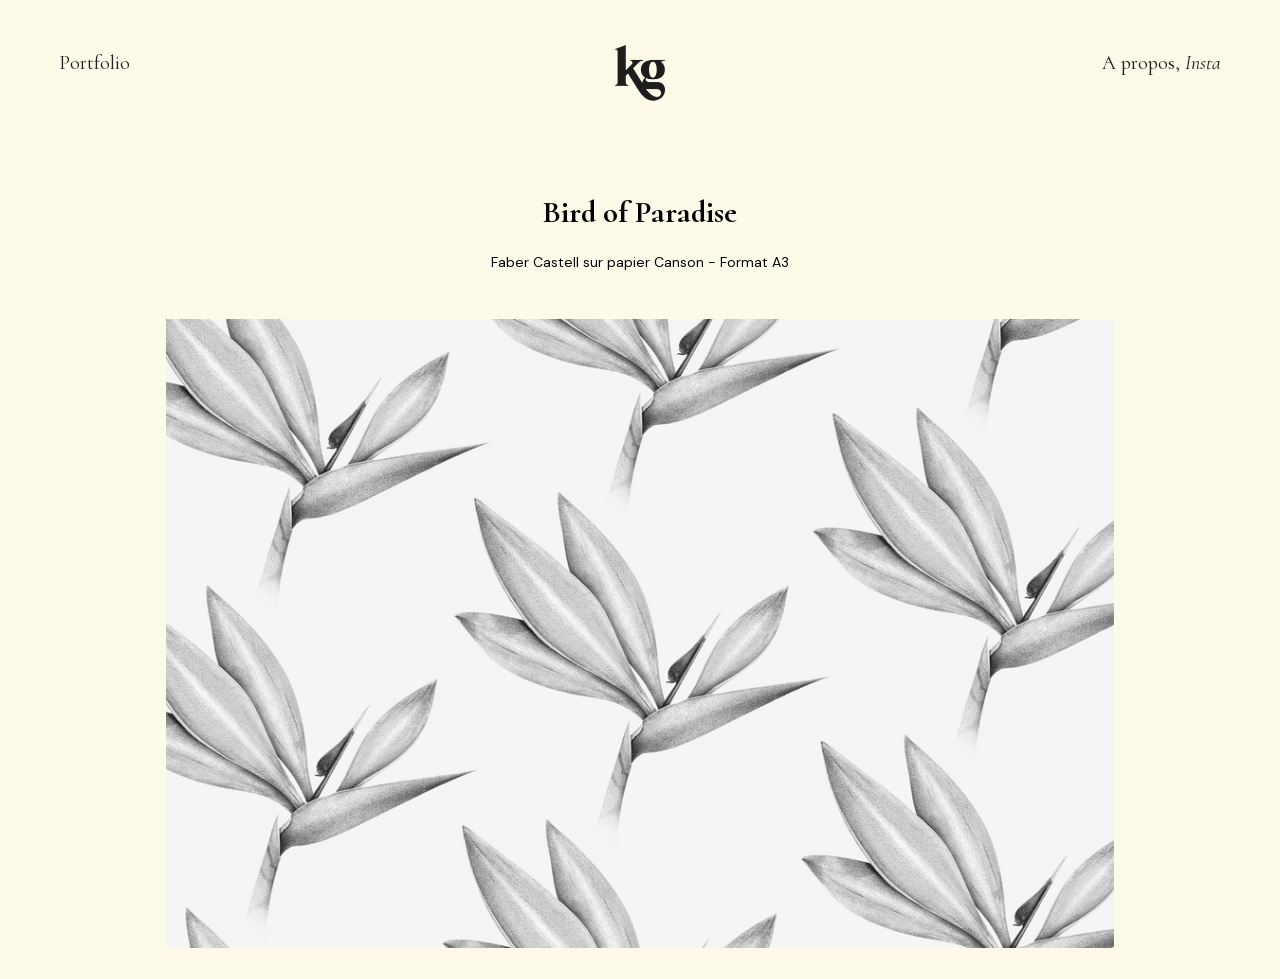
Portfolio (94, 63)
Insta (1203, 63)
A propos (1138, 63)
